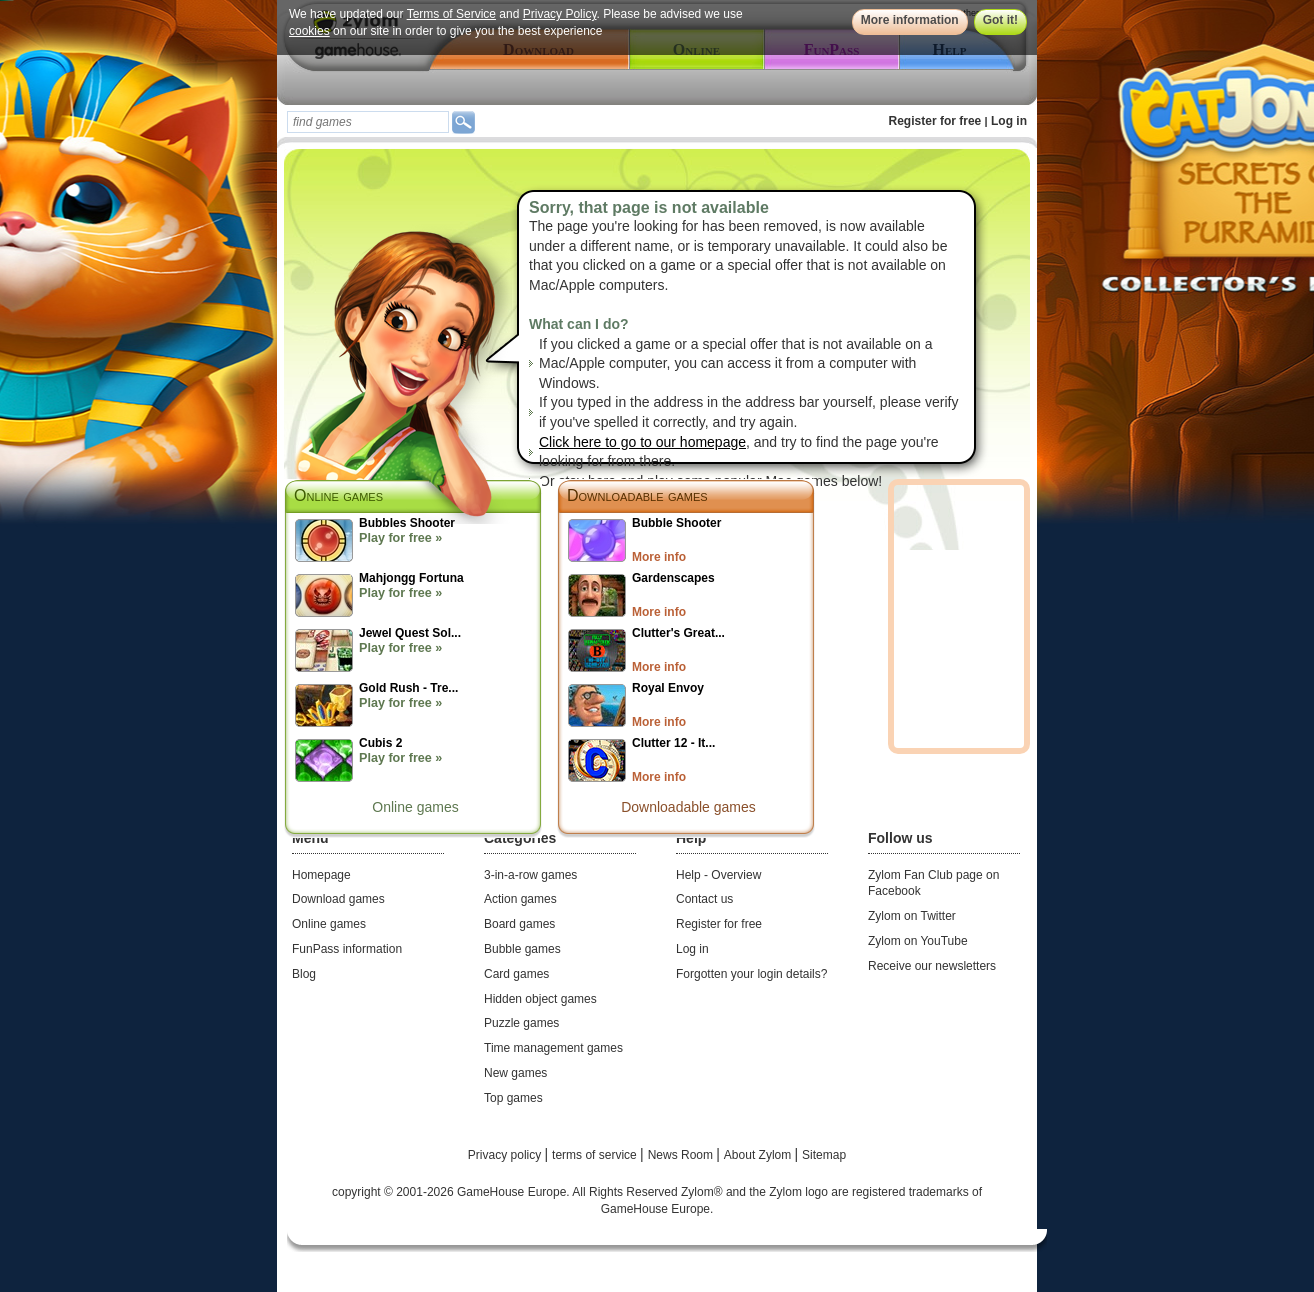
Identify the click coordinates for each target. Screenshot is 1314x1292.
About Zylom (759, 1155)
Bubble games (522, 949)
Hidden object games (540, 999)
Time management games (553, 1048)
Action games (520, 899)
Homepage (321, 875)
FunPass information (347, 949)
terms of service (596, 1155)
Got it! (1000, 20)
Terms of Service (451, 14)
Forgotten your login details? (751, 974)
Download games (338, 899)
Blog (304, 974)
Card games (516, 974)
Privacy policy (506, 1155)
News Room (682, 1155)
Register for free (935, 121)
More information (910, 20)
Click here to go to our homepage (642, 442)
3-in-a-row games (530, 875)
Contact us (704, 899)
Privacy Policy (560, 14)
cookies (309, 31)
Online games (415, 807)
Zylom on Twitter (912, 916)
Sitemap (824, 1155)
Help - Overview (718, 875)
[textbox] (368, 122)
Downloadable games (637, 495)
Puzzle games (521, 1023)
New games (515, 1073)
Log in (1009, 121)
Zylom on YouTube (918, 941)
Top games (513, 1098)
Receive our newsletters (932, 966)
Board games (519, 924)
